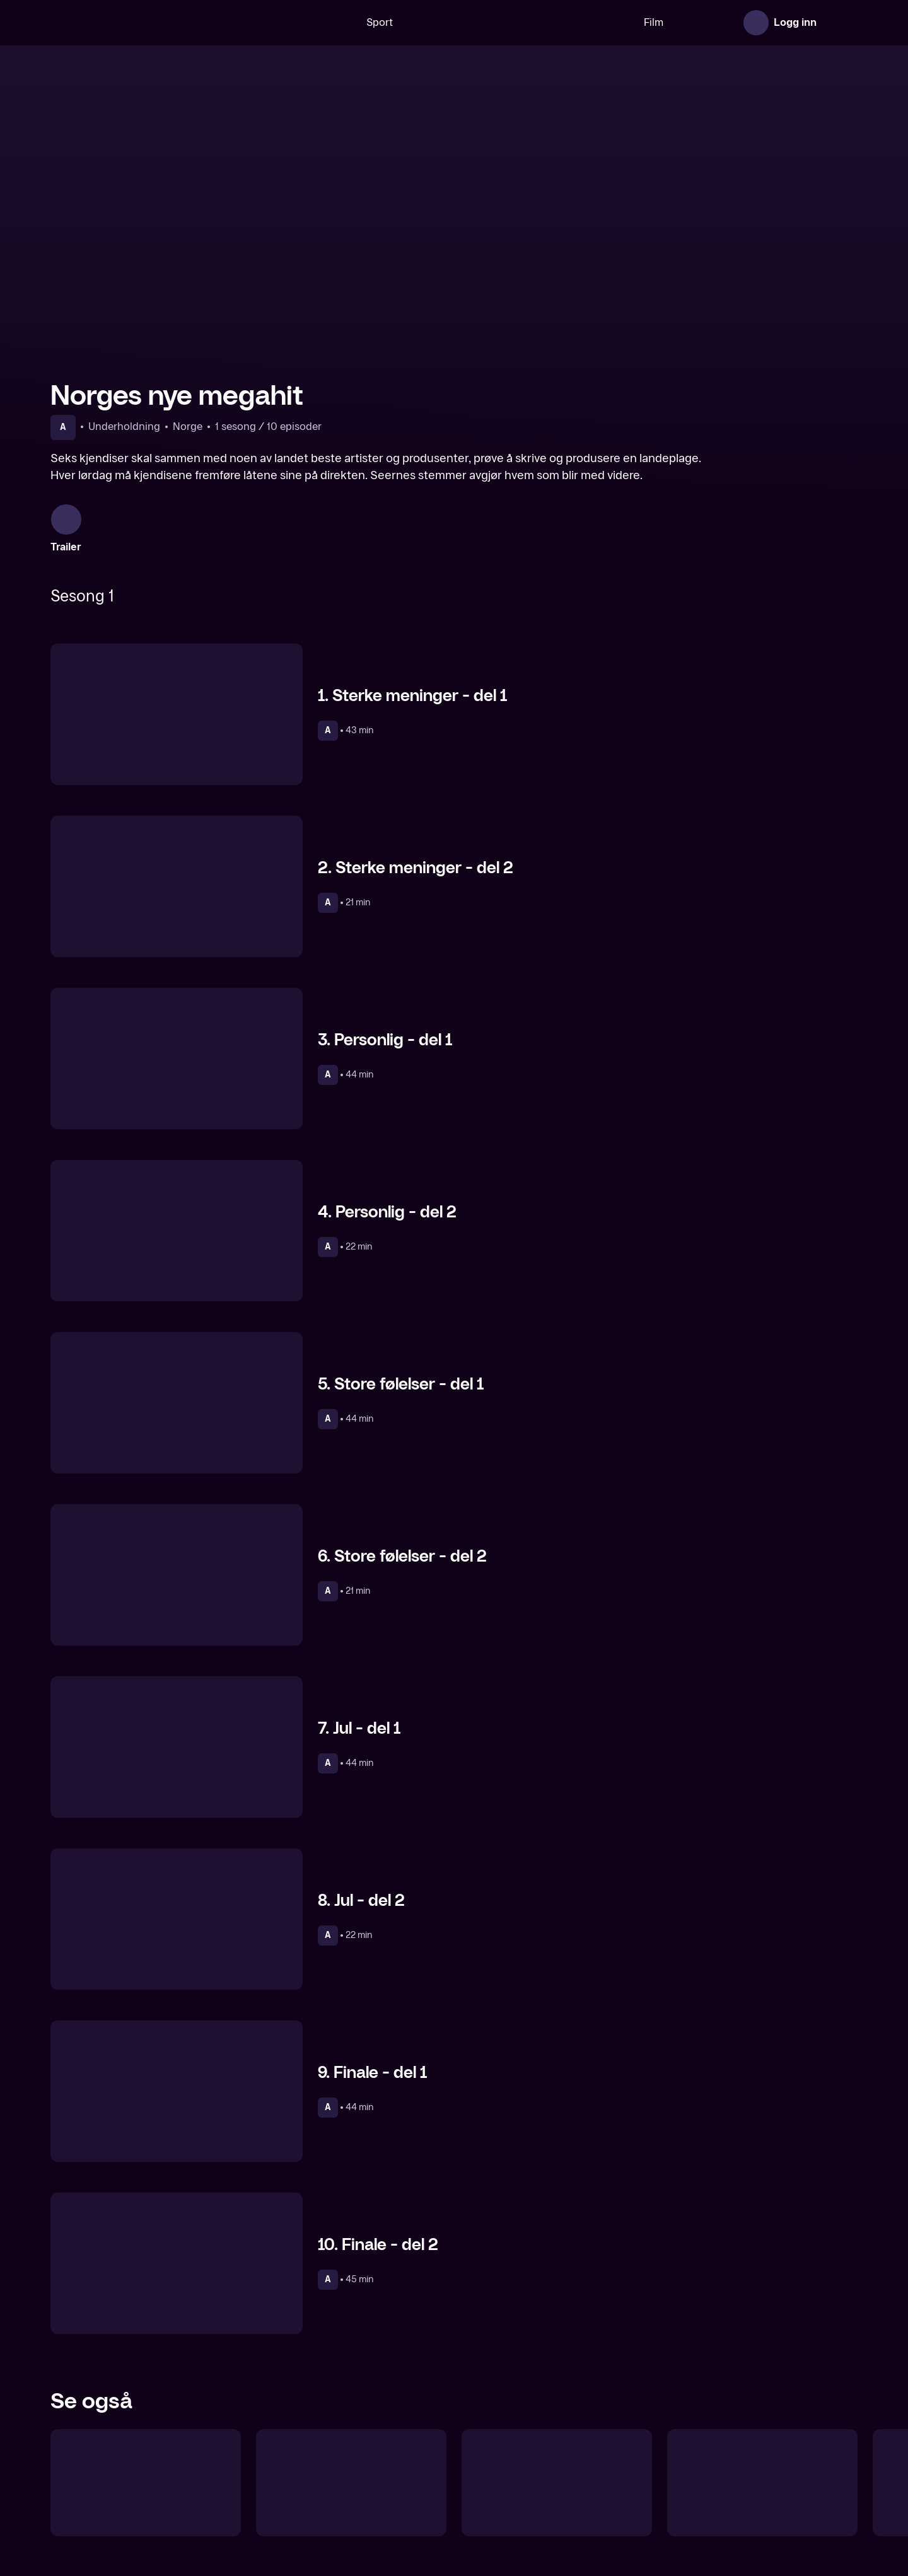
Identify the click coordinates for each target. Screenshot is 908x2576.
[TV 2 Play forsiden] (145, 22)
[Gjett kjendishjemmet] (762, 2462)
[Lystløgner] (145, 2462)
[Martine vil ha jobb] (557, 2462)
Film (614, 22)
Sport (340, 22)
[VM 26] (478, 22)
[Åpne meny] (840, 22)
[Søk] (293, 22)
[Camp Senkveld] (351, 2462)
